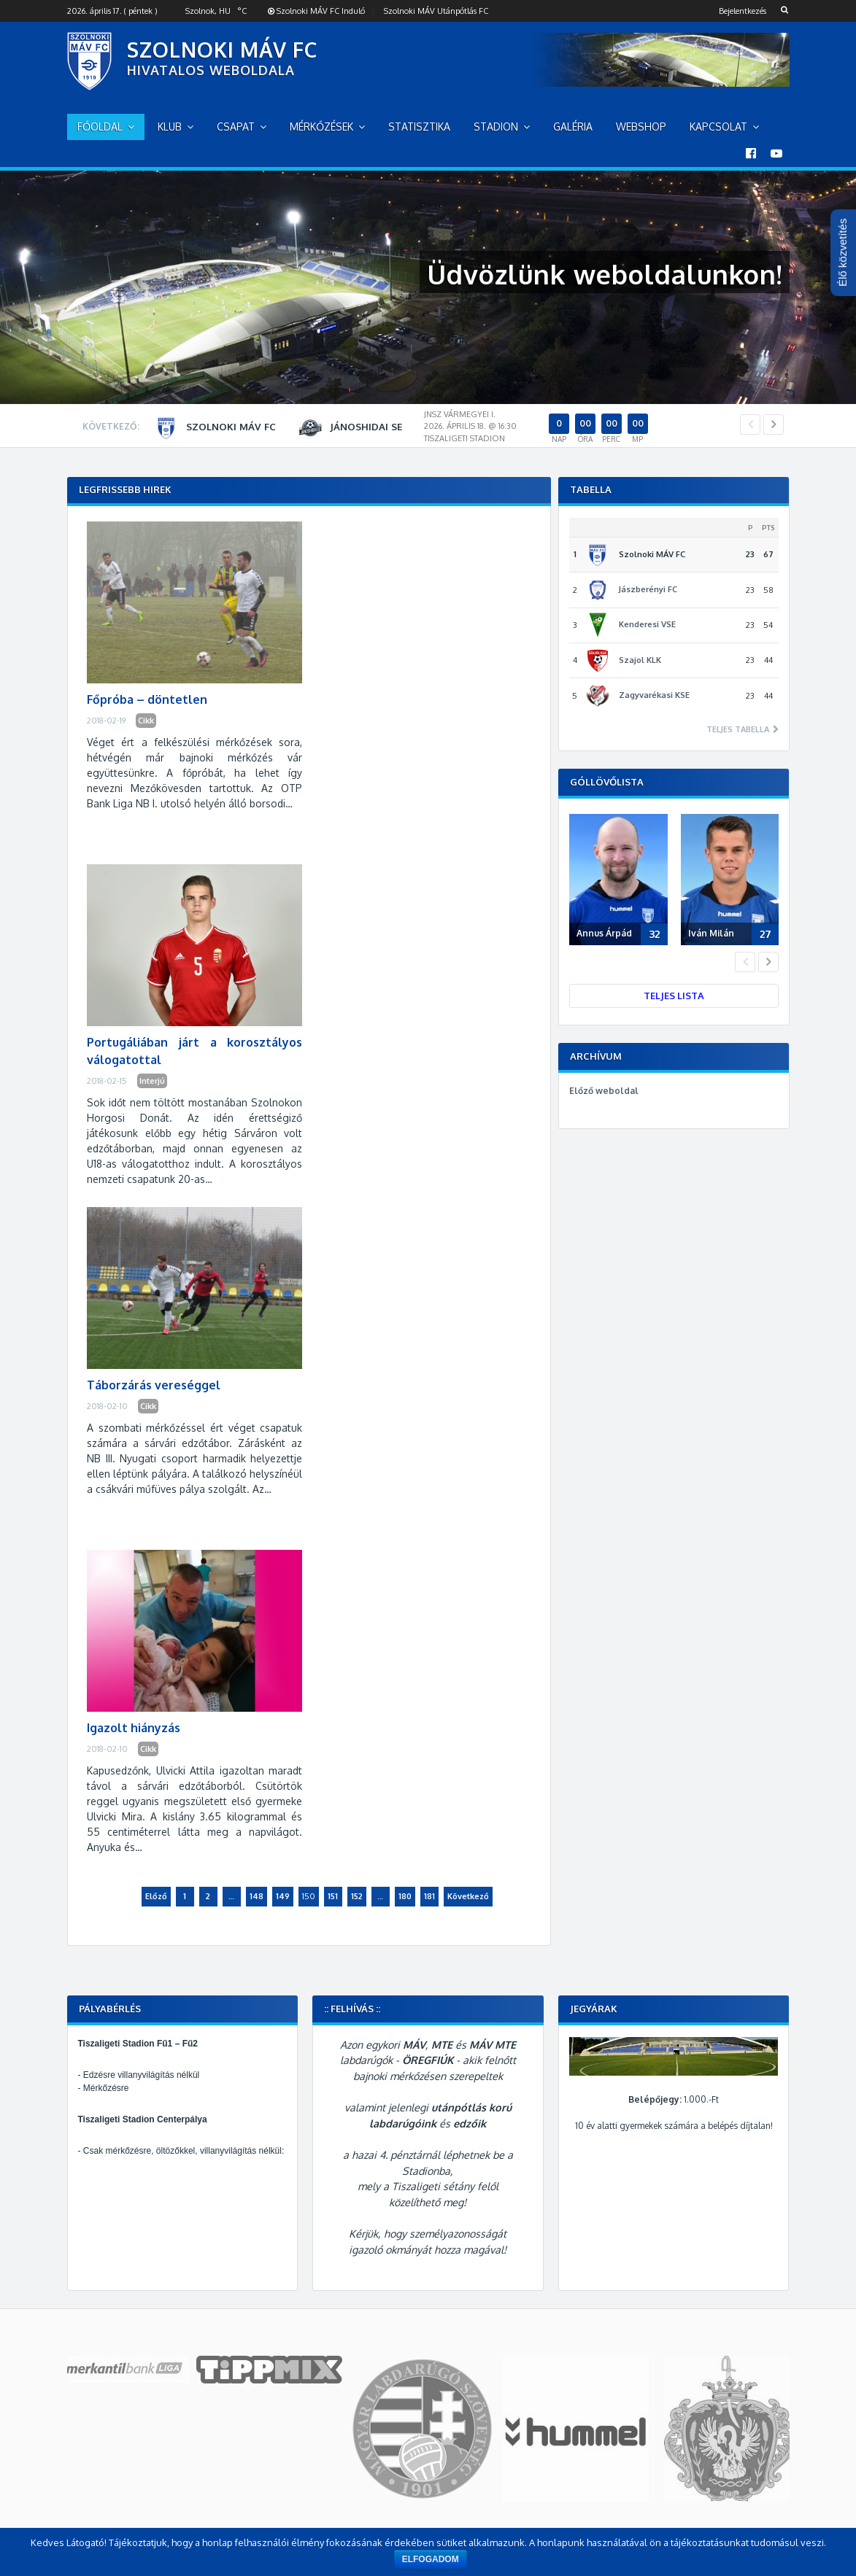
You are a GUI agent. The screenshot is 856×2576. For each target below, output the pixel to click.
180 (405, 1896)
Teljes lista (674, 995)
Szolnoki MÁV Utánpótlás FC (436, 11)
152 (357, 1896)
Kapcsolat (718, 126)
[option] (443, 427)
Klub (170, 126)
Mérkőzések (321, 126)
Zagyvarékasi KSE (654, 695)
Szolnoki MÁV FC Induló (316, 11)
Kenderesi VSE (647, 624)
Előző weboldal (604, 1090)
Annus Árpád (604, 933)
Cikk (146, 720)
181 (429, 1896)
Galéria (573, 126)
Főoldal (100, 126)
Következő (468, 1896)
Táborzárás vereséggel (153, 1385)
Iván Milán (711, 933)
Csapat (236, 126)
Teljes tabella (738, 730)
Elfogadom (430, 2559)
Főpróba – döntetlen (147, 699)
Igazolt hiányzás (133, 1727)
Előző (156, 1896)
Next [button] (773, 424)
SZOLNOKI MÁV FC (222, 49)
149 (283, 1896)
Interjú (152, 1081)
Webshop (641, 126)
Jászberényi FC (648, 589)
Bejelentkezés (742, 11)
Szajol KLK (640, 660)
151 (333, 1896)
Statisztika (419, 126)
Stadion (496, 126)
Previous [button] (750, 424)
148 (256, 1896)
